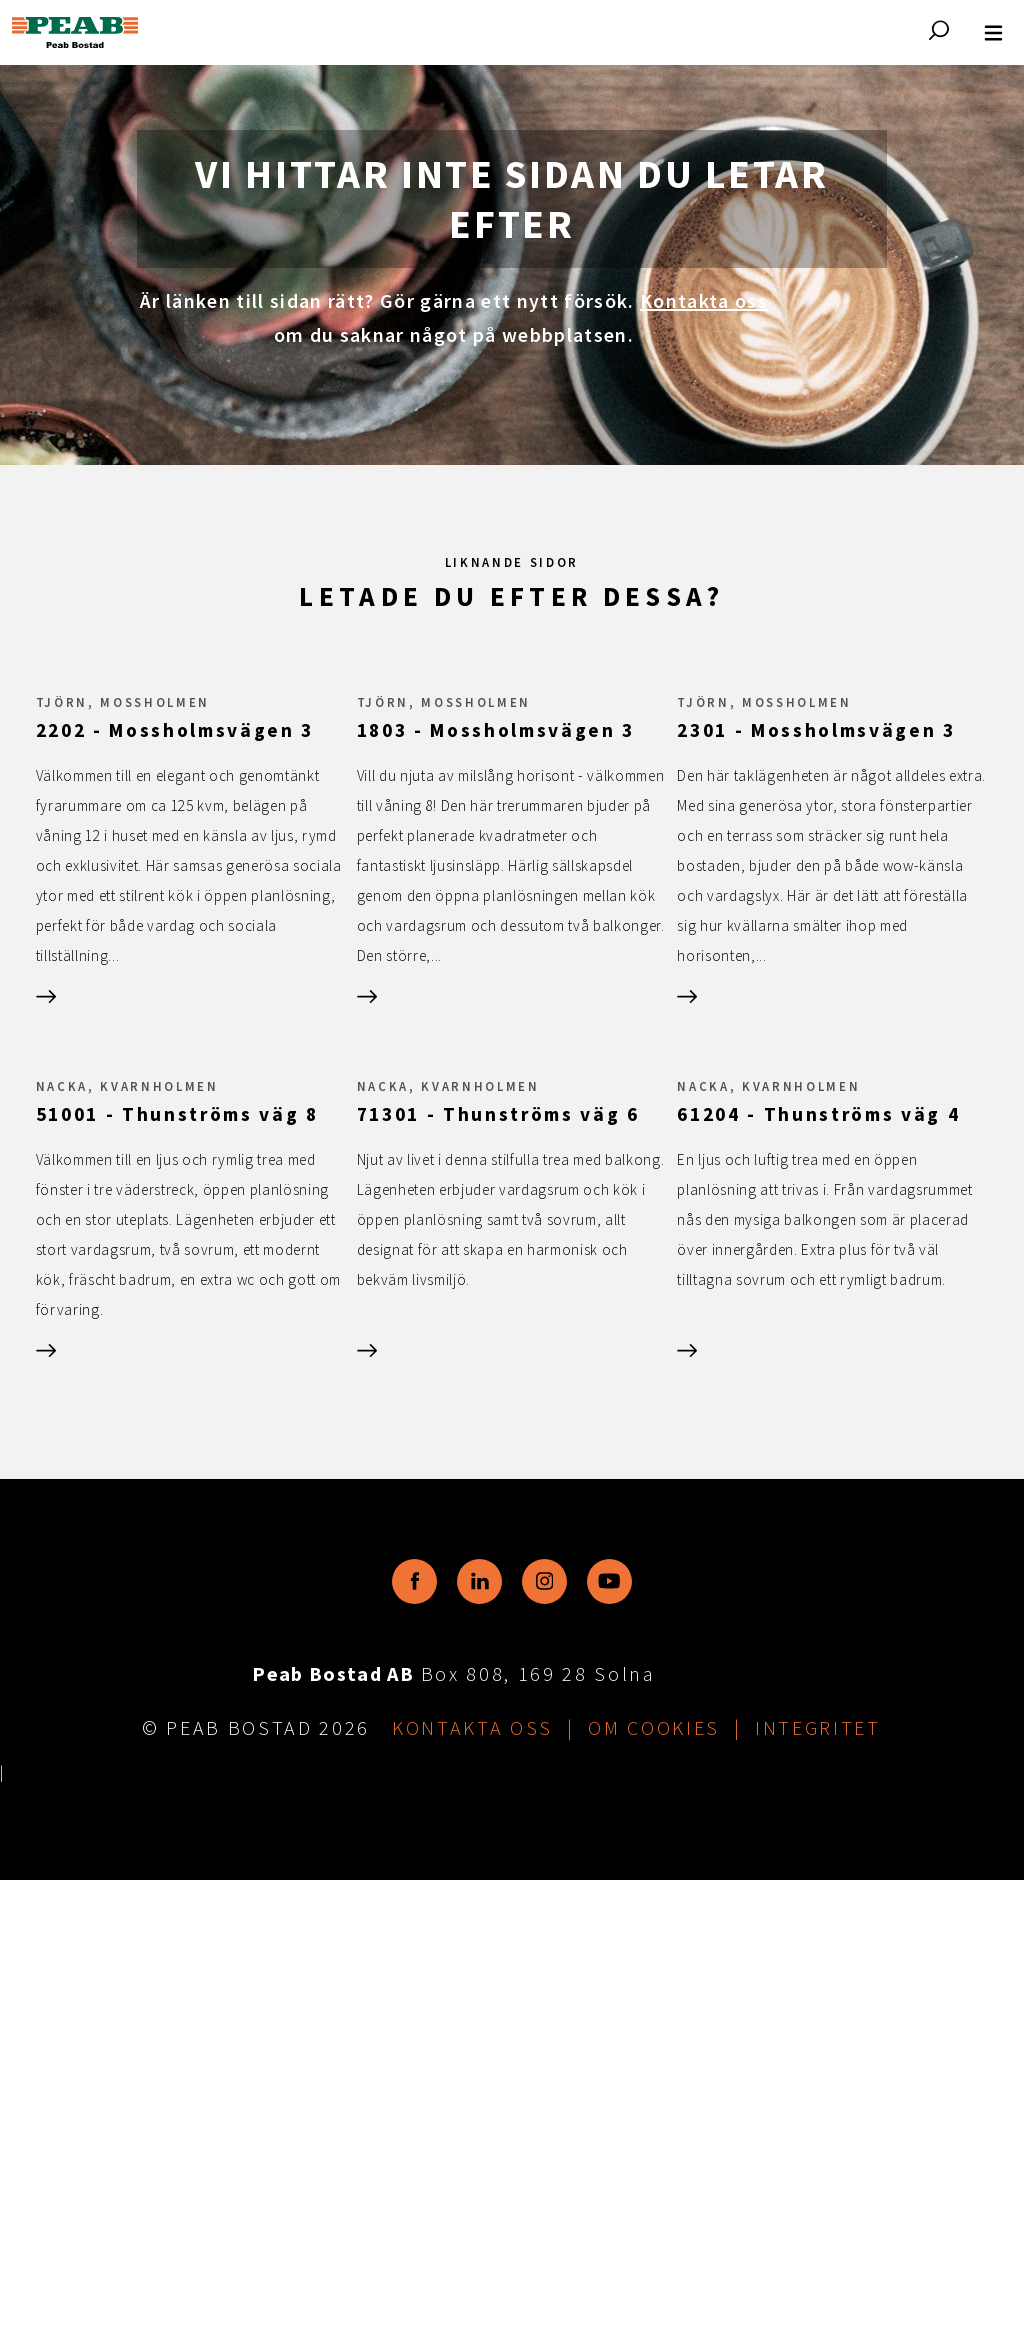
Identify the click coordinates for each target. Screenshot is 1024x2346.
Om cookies (654, 2193)
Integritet (818, 2193)
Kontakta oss (704, 300)
